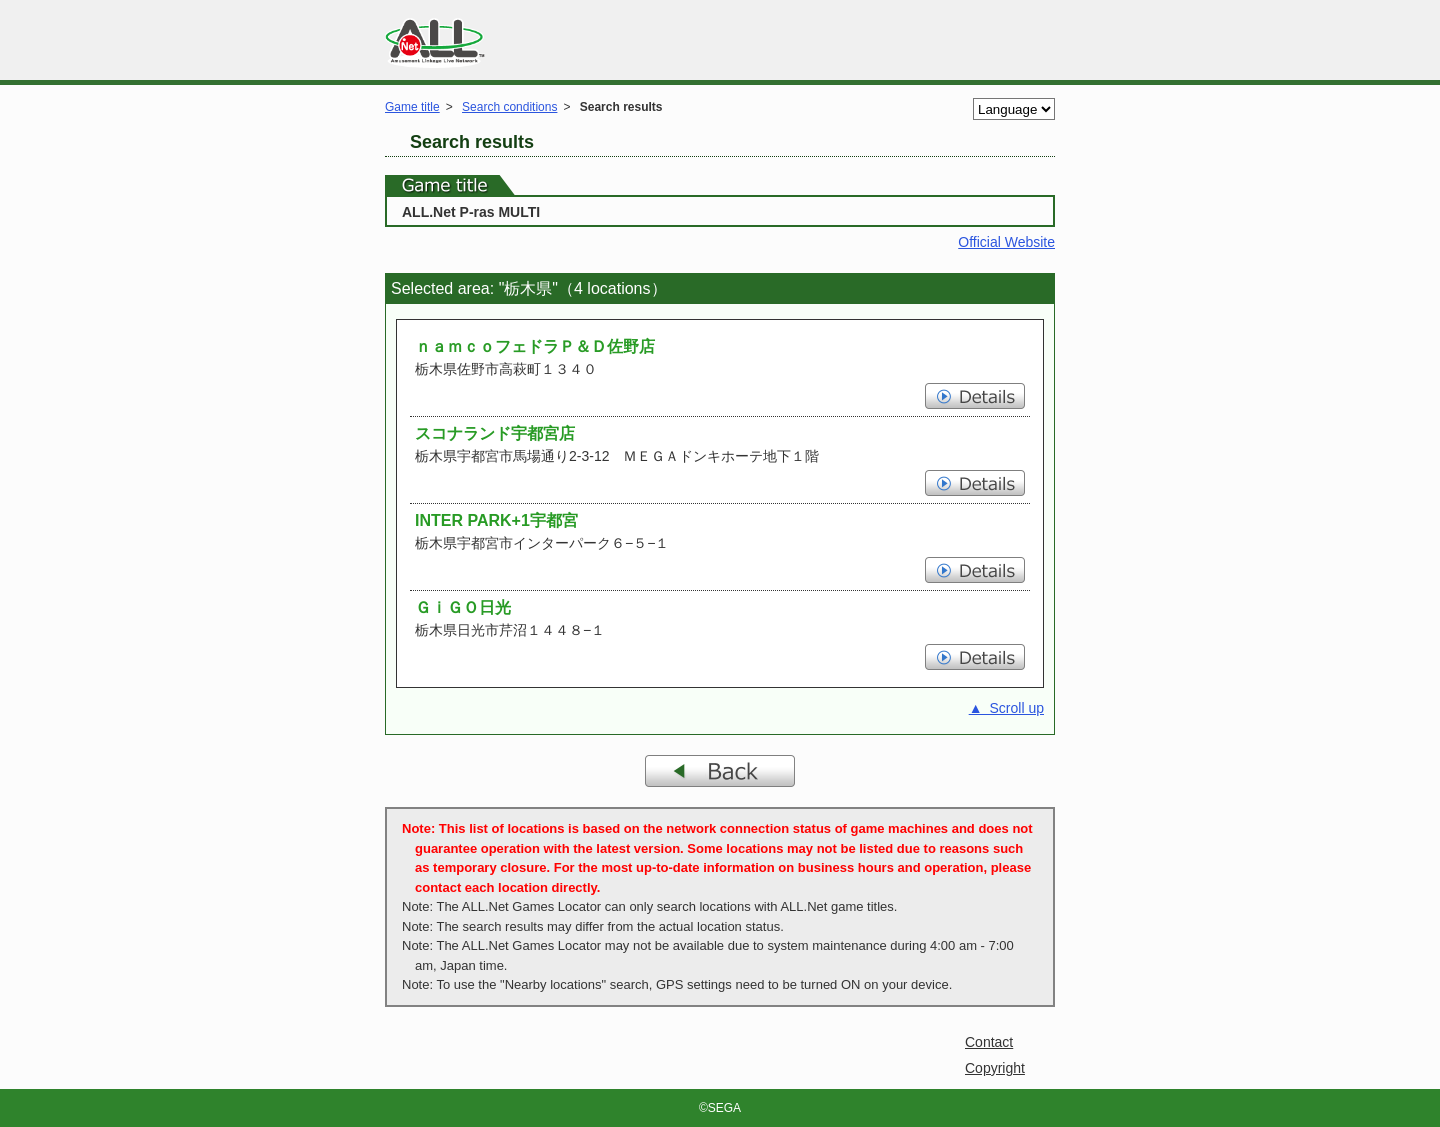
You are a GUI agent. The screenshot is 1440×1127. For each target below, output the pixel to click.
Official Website (1006, 242)
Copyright (995, 1068)
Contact (989, 1042)
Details (975, 396)
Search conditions (509, 107)
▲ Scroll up (1006, 708)
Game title (412, 107)
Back (720, 771)
